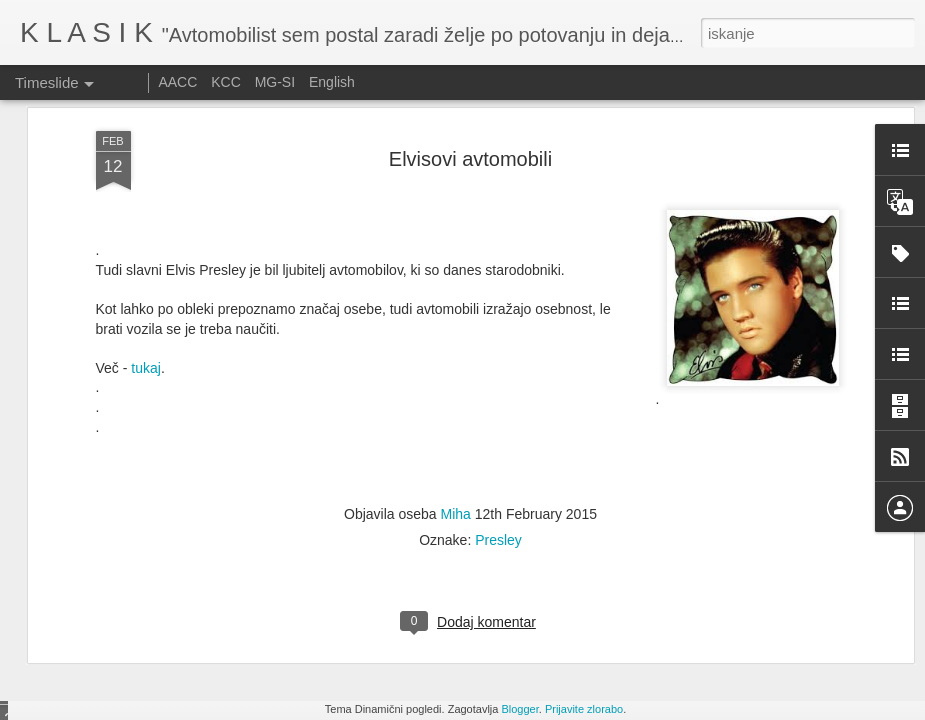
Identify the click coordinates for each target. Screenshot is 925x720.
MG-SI (275, 82)
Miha (456, 345)
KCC (226, 82)
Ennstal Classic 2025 (736, 602)
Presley (498, 371)
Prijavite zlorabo (584, 709)
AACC (177, 82)
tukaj (143, 199)
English (332, 82)
